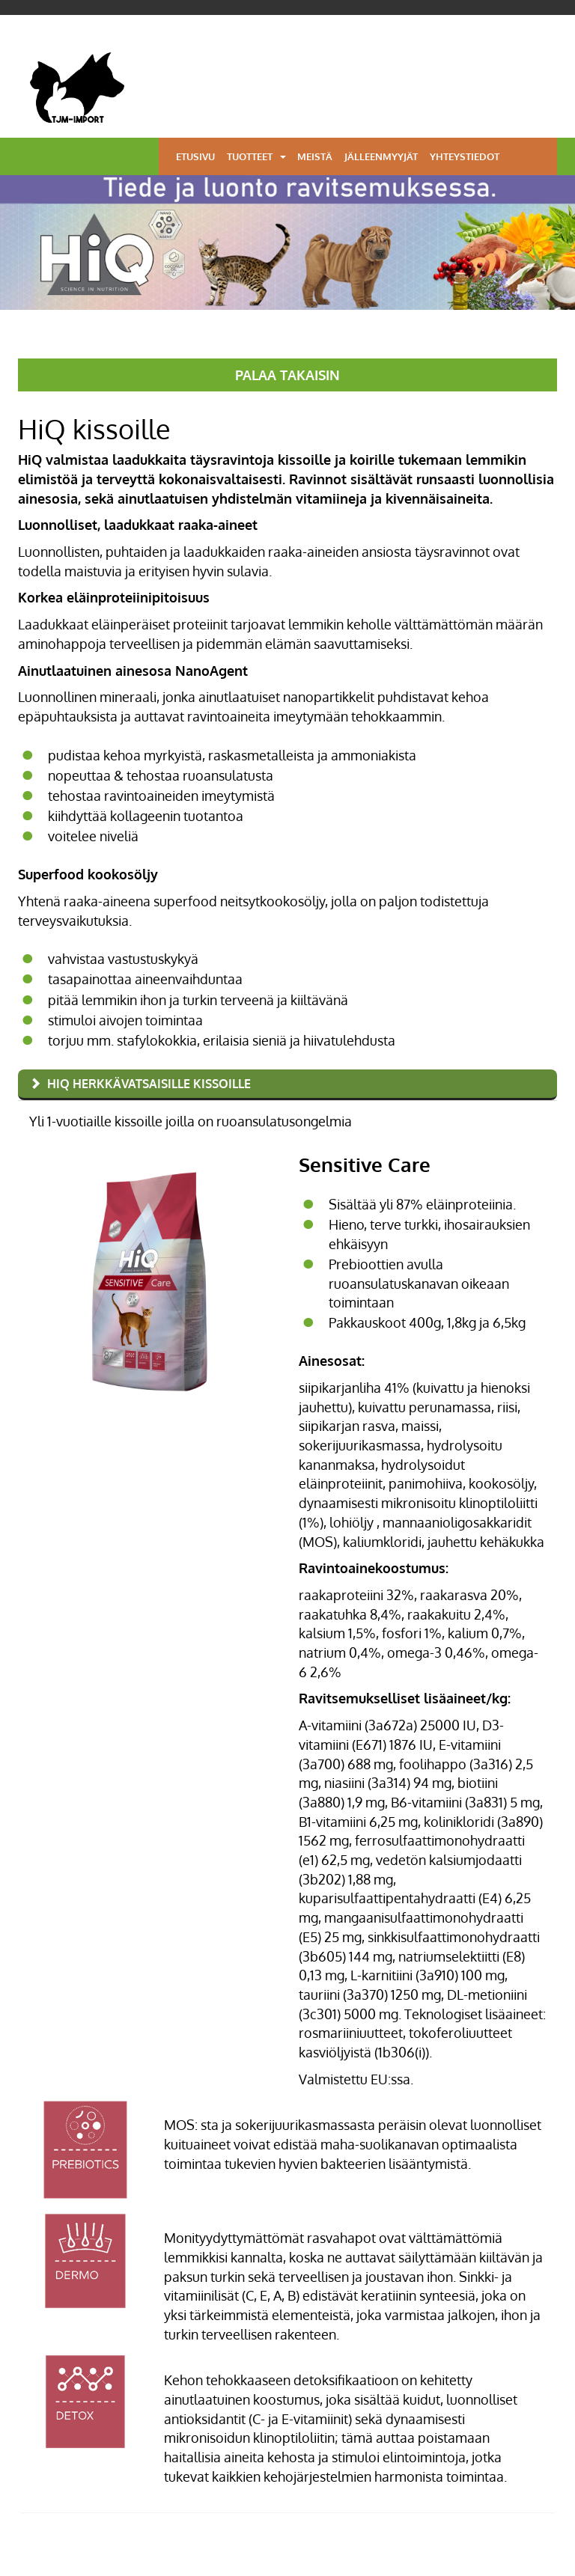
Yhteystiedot (464, 156)
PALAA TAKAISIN (287, 375)
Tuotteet (250, 156)
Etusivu (195, 156)
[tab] (287, 1085)
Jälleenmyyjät (381, 156)
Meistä (314, 156)
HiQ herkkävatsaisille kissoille (149, 1083)
